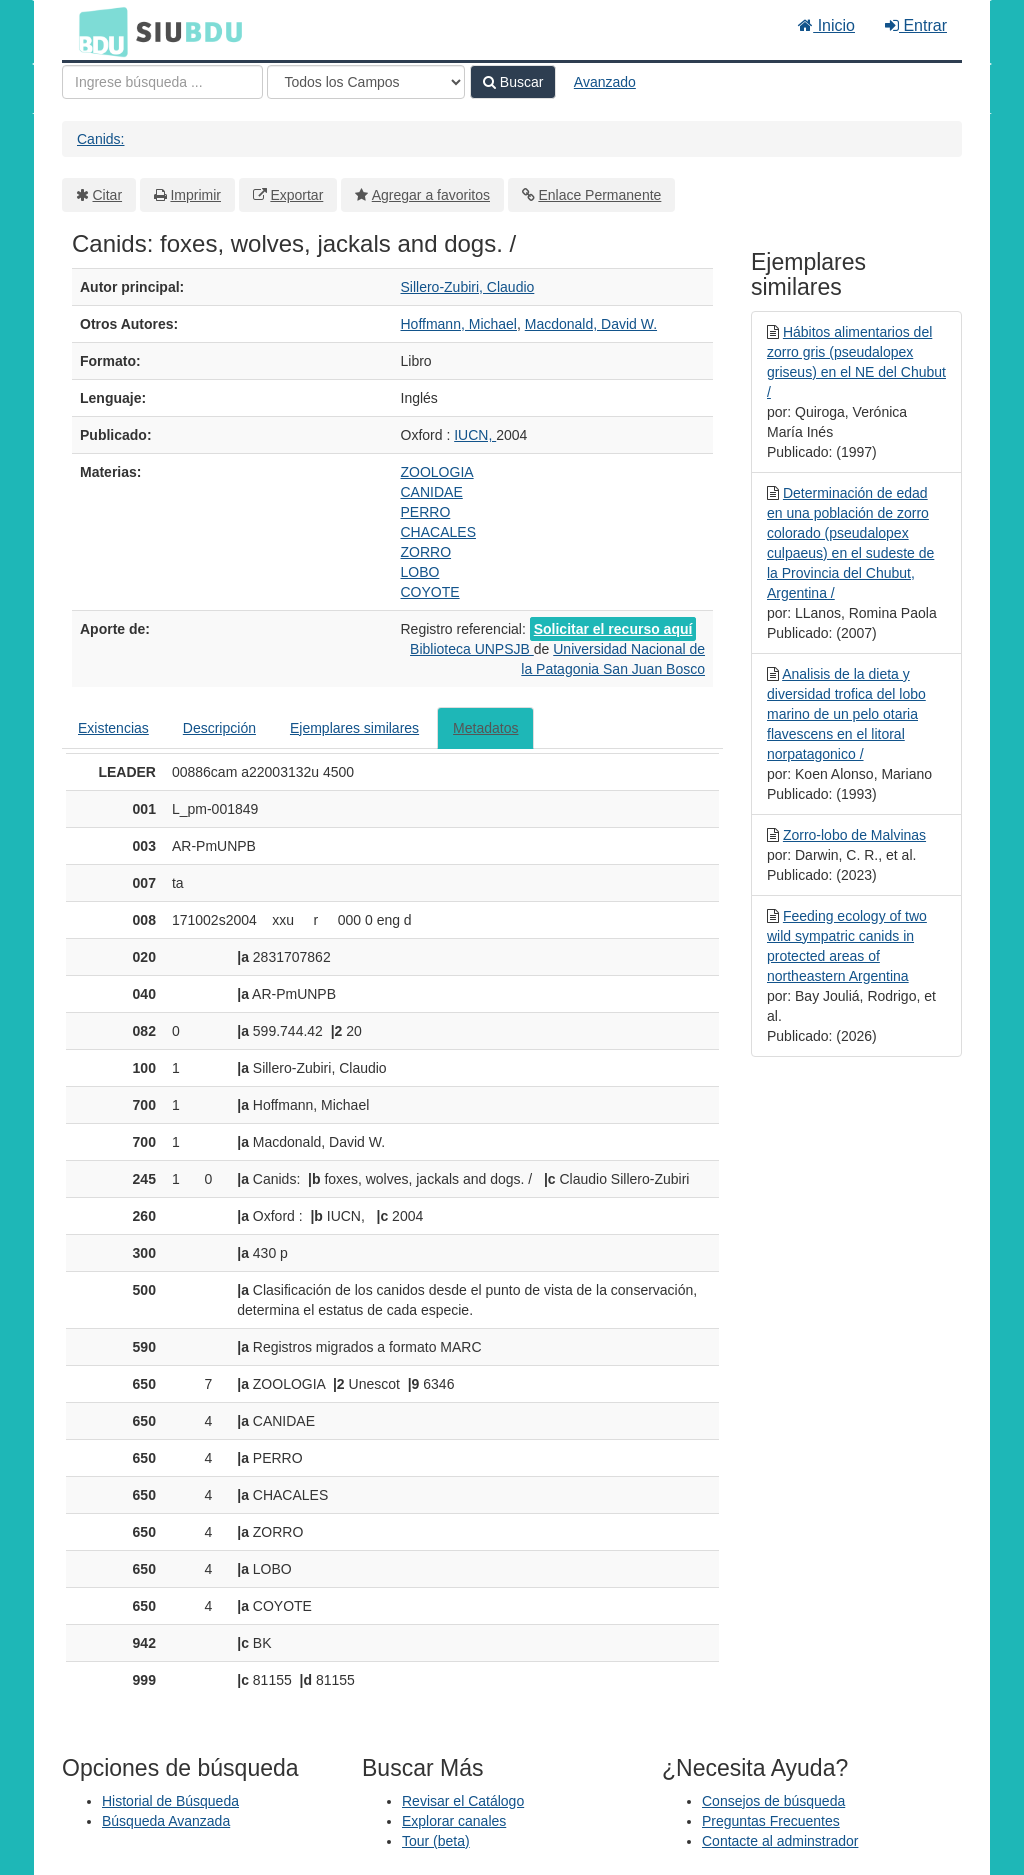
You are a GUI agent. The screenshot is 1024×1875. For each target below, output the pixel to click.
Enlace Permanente (599, 195)
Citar (108, 195)
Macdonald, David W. (591, 324)
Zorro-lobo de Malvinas (854, 835)
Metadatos (485, 728)
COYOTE (430, 592)
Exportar (296, 195)
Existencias (113, 728)
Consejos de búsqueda (773, 1801)
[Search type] (366, 82)
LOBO (420, 572)
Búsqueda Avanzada (166, 1821)
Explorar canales (454, 1821)
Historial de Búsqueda (170, 1801)
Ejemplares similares (354, 728)
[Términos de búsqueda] (162, 82)
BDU (98, 31)
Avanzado (605, 82)
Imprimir (195, 195)
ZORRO (426, 552)
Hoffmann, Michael (459, 324)
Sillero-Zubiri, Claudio (468, 287)
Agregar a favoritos (431, 195)
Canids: (100, 139)
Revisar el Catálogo (463, 1801)
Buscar (513, 82)
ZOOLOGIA (437, 472)
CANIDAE (432, 492)
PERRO (426, 512)
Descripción (219, 728)
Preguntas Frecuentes (771, 1821)
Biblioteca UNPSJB (472, 649)
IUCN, (475, 435)
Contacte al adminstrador (780, 1841)
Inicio (826, 25)
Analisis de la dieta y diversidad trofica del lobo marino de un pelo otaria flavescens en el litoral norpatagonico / (846, 714)
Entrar (916, 25)
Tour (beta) (436, 1841)
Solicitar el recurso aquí (613, 629)
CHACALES (438, 532)
